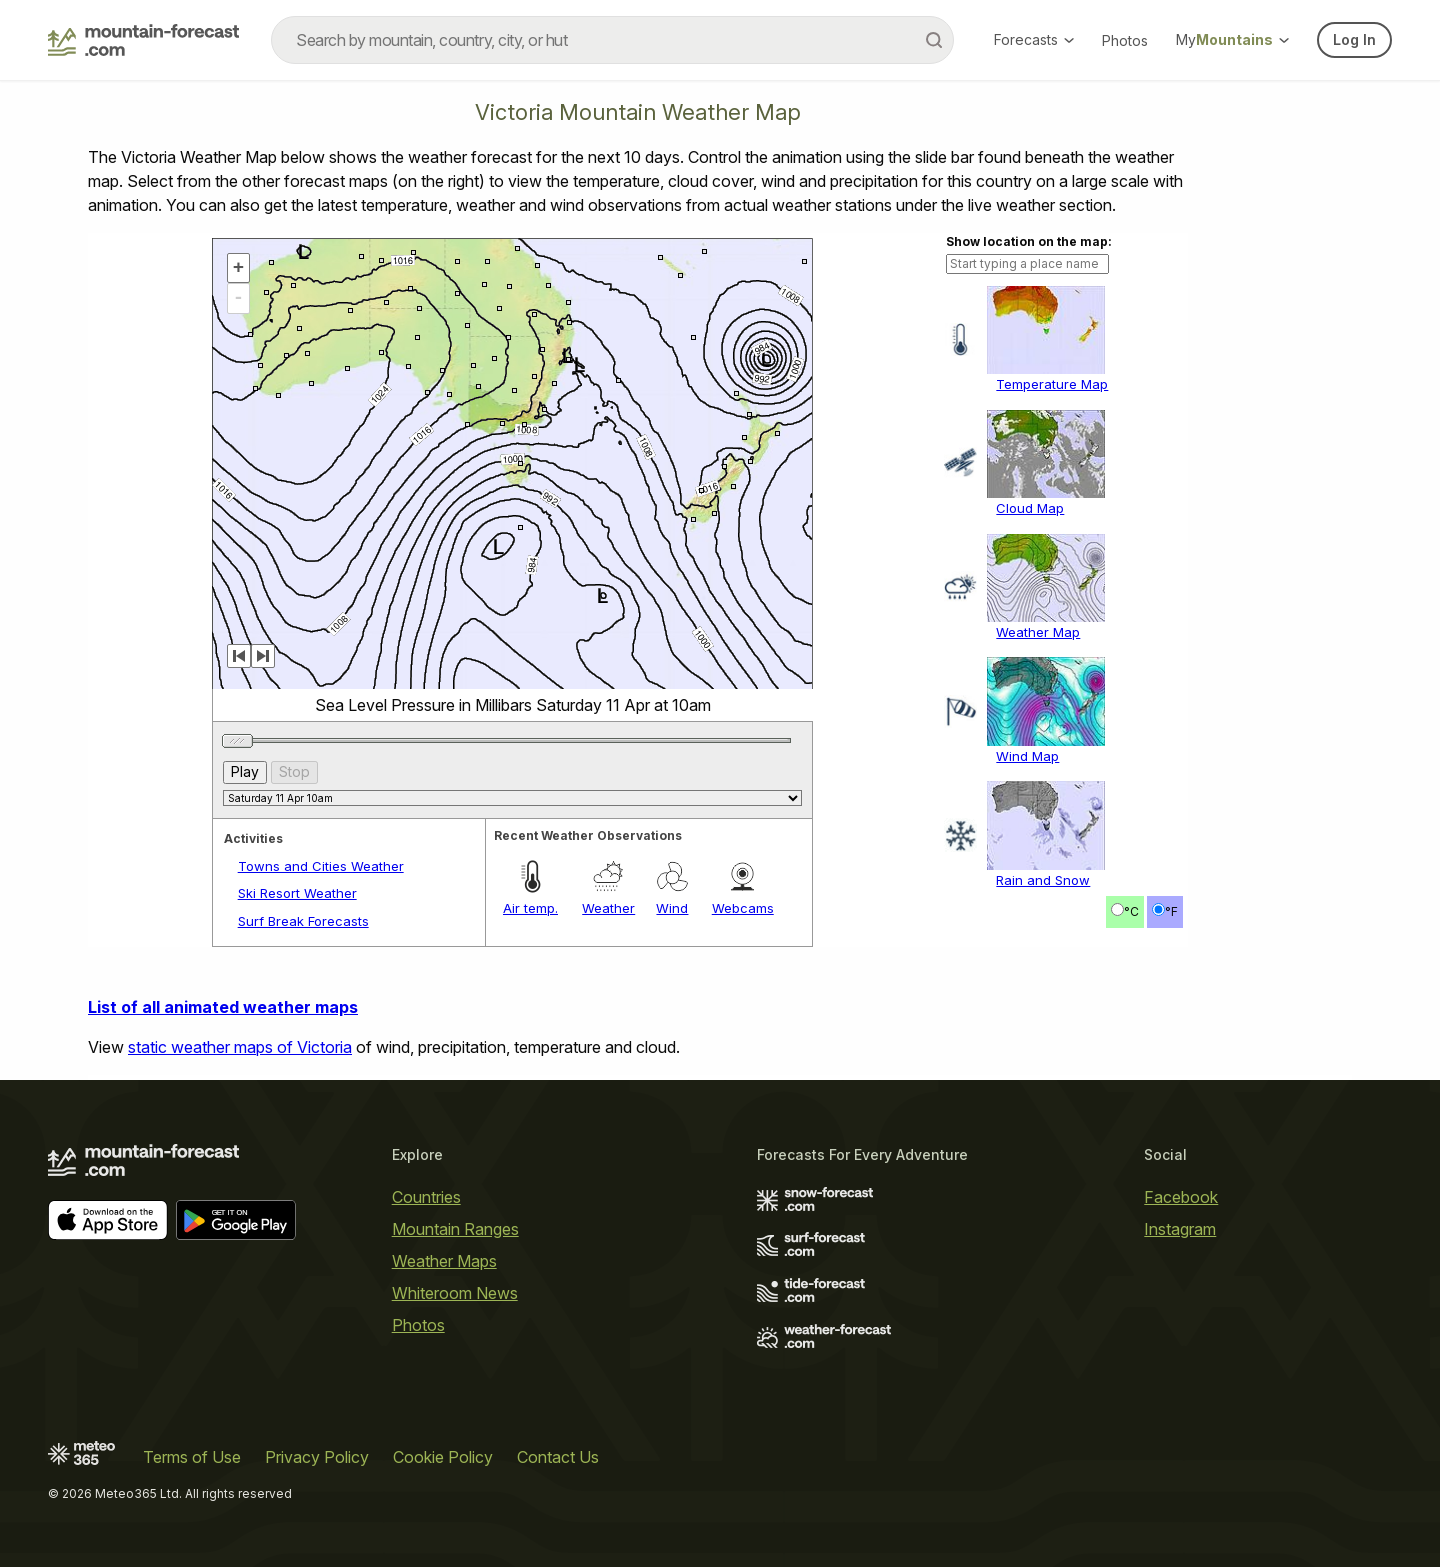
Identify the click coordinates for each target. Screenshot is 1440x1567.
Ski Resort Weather (297, 893)
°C (1131, 911)
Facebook (1181, 1197)
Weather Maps (444, 1261)
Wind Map (1027, 756)
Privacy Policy (317, 1457)
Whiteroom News (455, 1293)
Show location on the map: (1029, 241)
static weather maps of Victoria (240, 1047)
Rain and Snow (1043, 880)
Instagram (1180, 1229)
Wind (672, 908)
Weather (608, 908)
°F (1171, 911)
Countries (426, 1197)
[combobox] (612, 40)
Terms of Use (192, 1457)
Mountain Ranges (455, 1229)
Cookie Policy (443, 1457)
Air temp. (530, 908)
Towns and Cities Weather (321, 866)
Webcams (743, 908)
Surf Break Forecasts (303, 921)
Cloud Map (1030, 508)
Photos (1125, 40)
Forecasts (1034, 39)
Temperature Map (1052, 384)
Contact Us (558, 1457)
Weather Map (1038, 632)
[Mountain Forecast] (143, 40)
